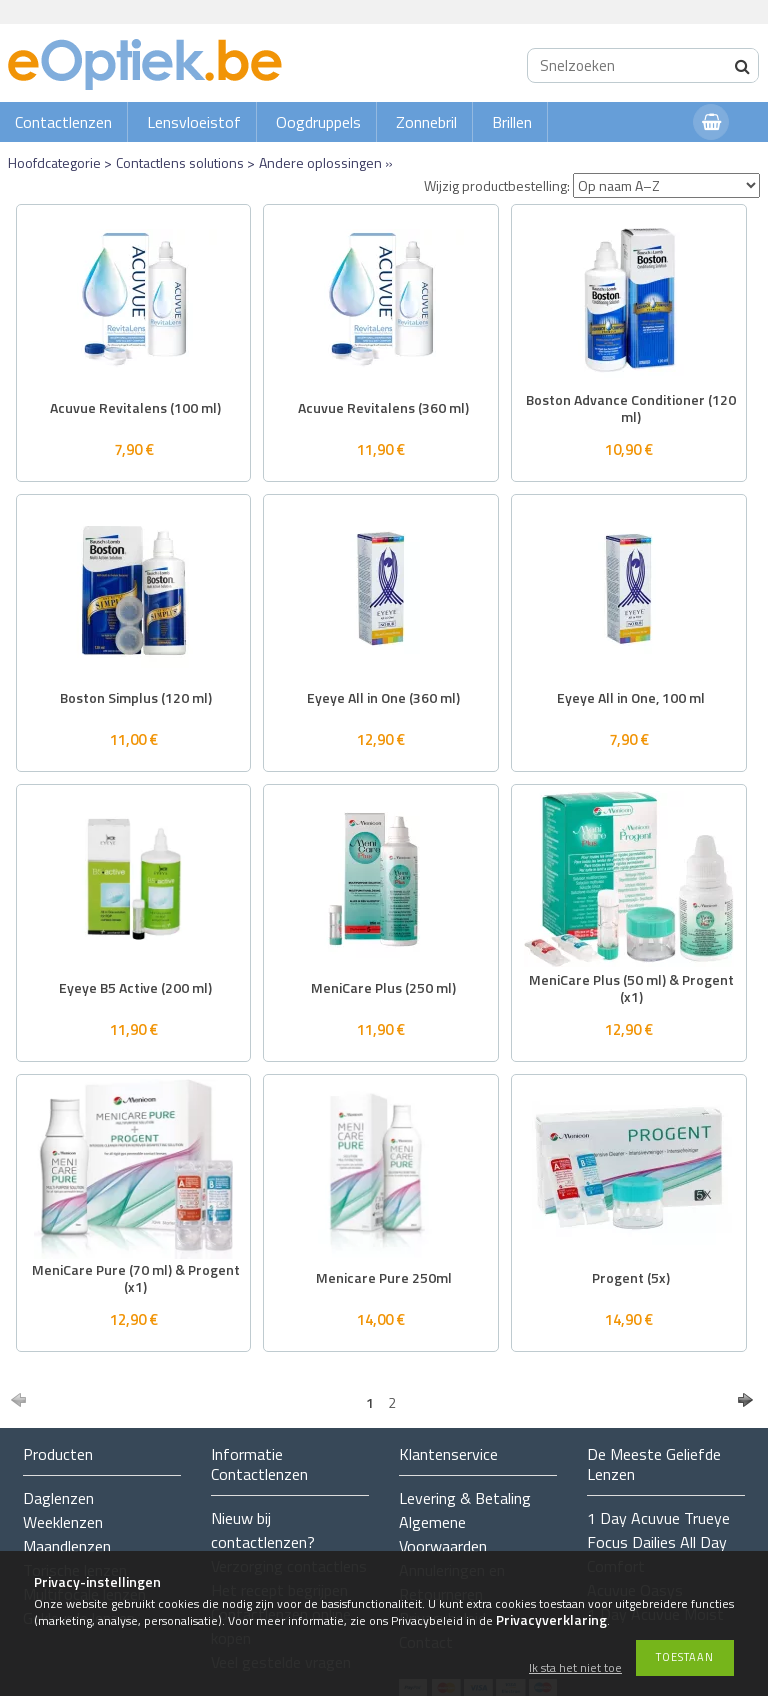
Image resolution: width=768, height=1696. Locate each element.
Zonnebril (426, 122)
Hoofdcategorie (54, 162)
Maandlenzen (67, 1546)
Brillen (512, 122)
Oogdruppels (318, 122)
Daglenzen (58, 1498)
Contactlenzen (63, 122)
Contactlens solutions (180, 162)
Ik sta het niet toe (575, 1668)
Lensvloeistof (194, 122)
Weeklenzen (63, 1522)
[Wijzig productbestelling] (666, 185)
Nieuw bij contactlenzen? (263, 1530)
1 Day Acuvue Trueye (658, 1518)
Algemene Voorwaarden (443, 1534)
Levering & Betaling (465, 1498)
